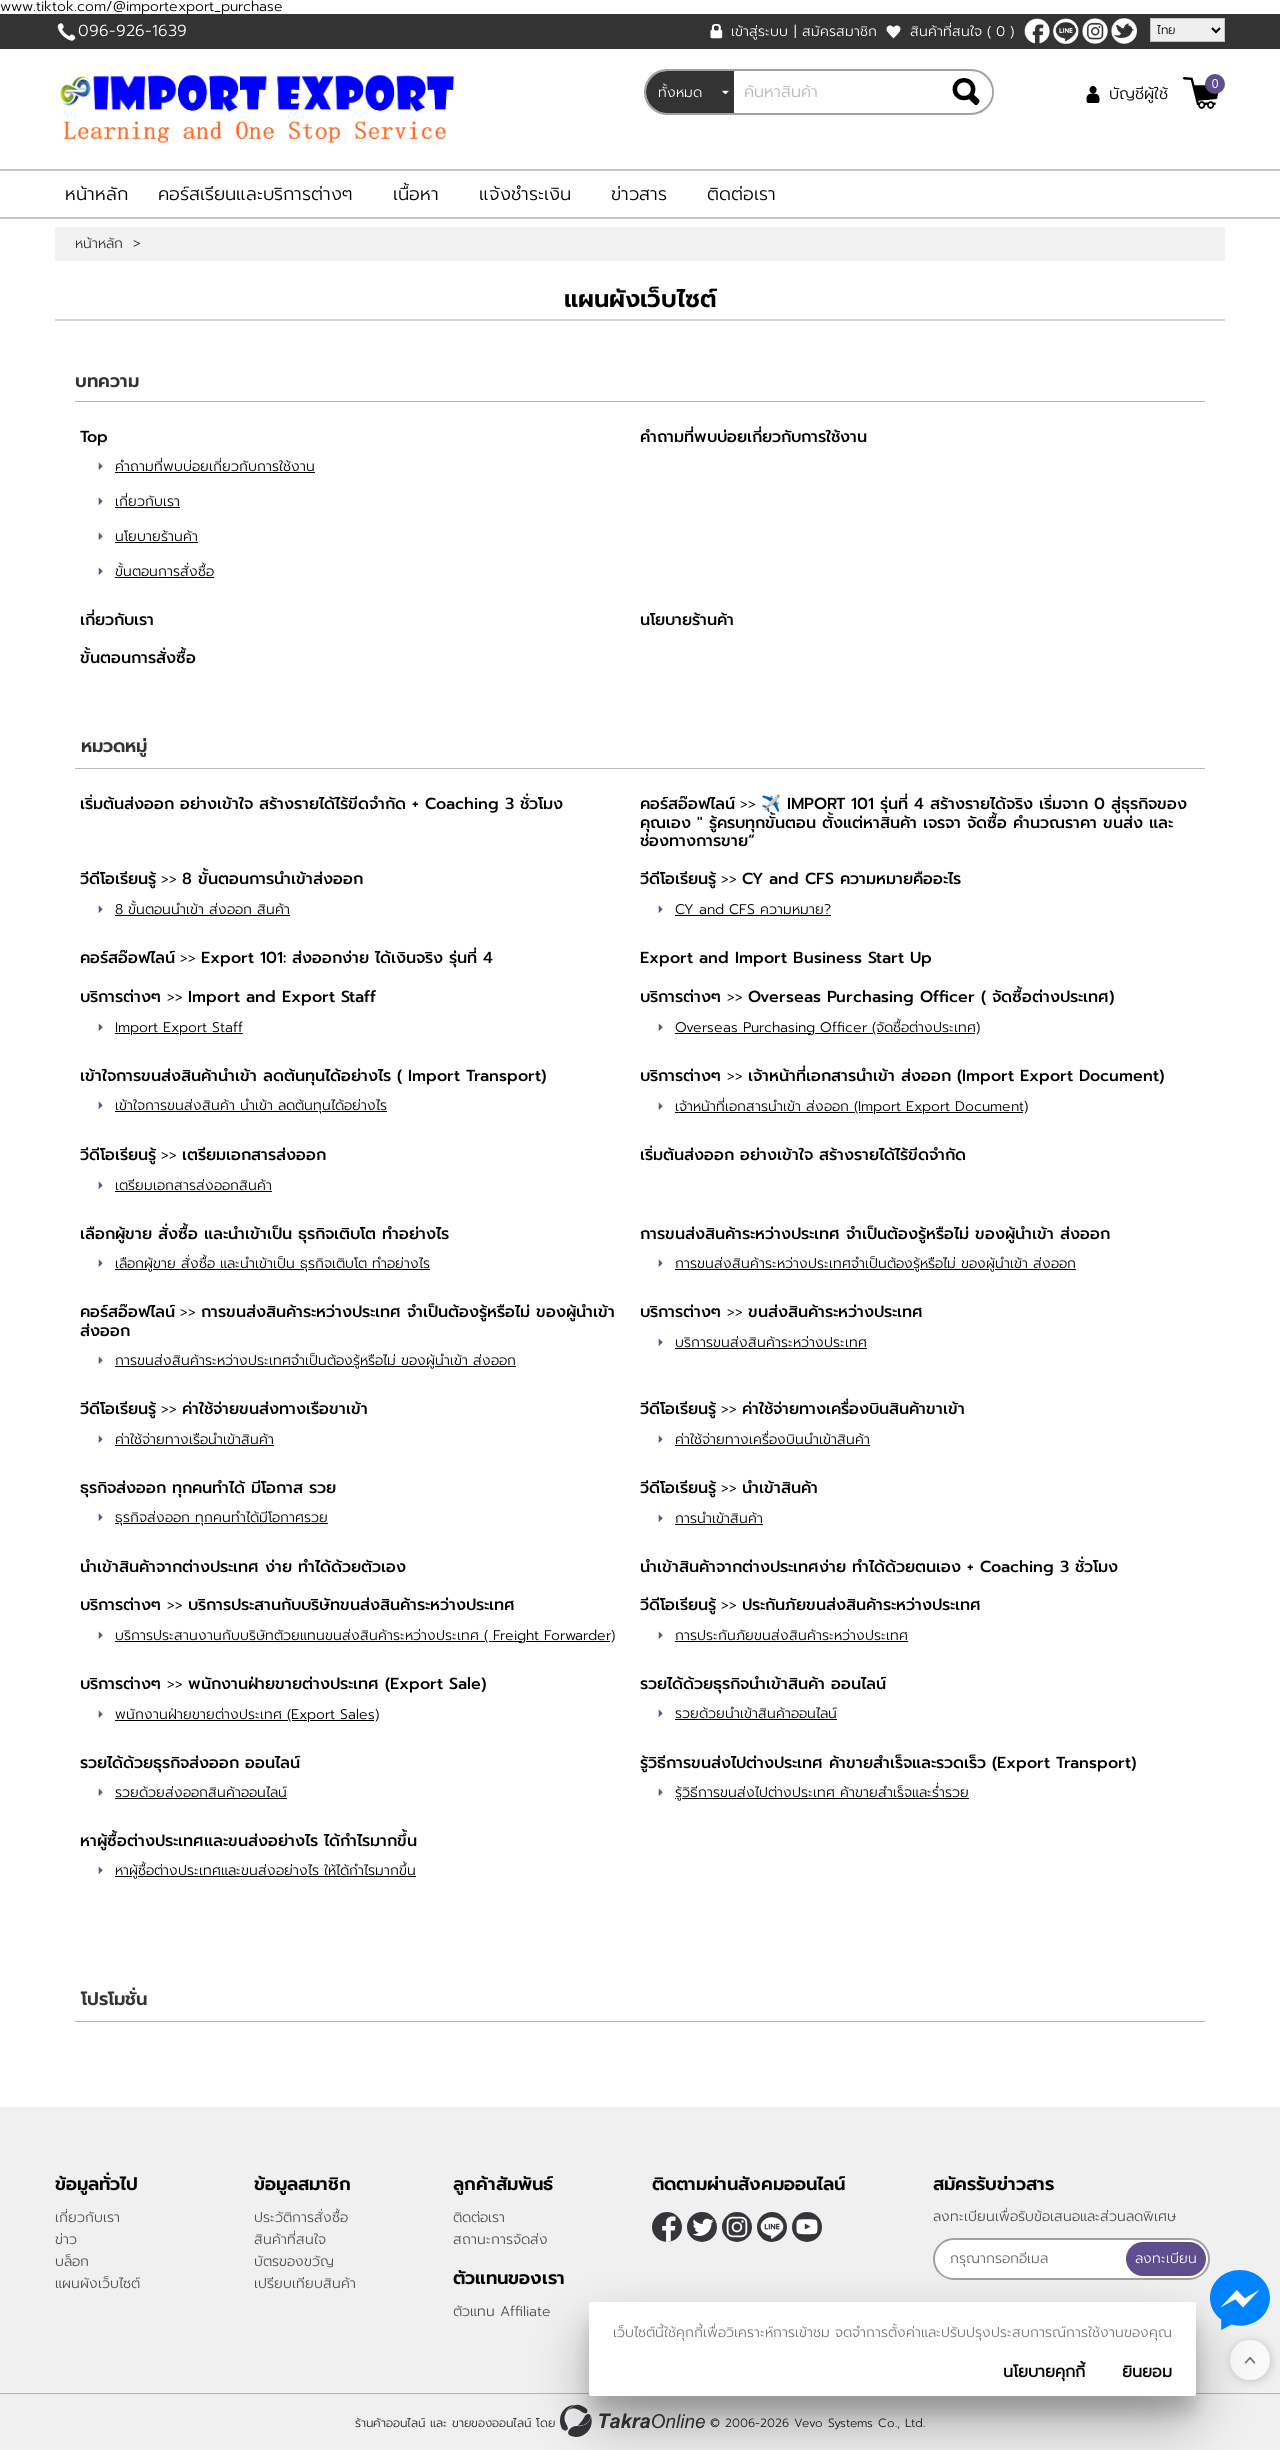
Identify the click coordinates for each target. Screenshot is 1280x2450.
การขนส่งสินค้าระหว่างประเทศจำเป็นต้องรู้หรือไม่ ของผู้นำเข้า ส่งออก (875, 1263)
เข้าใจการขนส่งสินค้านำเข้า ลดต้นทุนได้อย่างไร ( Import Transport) (313, 1076)
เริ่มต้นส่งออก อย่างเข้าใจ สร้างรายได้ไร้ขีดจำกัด (803, 1155)
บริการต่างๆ (123, 997)
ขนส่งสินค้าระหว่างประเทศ (835, 1312)
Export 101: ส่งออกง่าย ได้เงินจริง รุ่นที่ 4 (347, 958)
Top (94, 437)
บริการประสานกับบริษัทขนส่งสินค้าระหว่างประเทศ (351, 1605)
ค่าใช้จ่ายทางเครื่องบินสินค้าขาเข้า (853, 1409)
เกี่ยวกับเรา (147, 501)
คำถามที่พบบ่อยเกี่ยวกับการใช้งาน (215, 466)
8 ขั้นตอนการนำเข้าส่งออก (272, 879)
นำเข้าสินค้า (780, 1488)
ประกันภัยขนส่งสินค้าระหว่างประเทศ (861, 1605)
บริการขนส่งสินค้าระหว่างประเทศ (771, 1342)
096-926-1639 (132, 31)
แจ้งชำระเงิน (525, 194)
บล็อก (72, 2261)
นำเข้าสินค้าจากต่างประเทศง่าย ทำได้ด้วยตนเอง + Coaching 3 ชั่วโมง (879, 1567)
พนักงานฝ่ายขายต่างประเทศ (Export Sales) (247, 1714)
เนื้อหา (416, 194)
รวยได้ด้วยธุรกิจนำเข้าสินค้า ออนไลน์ (763, 1684)
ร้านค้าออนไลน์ (390, 2423)
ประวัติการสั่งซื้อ (301, 2217)
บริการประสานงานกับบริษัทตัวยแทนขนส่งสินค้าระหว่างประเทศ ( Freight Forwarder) (365, 1635)
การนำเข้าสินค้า (719, 1518)
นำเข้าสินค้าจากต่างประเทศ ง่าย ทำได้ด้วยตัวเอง (243, 1567)
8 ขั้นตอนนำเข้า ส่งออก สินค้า (202, 909)
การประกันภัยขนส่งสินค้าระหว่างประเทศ (791, 1635)
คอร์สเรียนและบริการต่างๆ (255, 194)
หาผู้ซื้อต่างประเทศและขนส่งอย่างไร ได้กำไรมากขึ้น (248, 1841)
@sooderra (1066, 31)
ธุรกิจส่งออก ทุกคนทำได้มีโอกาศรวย (221, 1517)
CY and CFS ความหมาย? (753, 909)
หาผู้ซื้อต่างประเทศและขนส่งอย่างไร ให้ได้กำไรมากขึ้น (265, 1870)
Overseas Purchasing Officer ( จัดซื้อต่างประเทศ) (931, 997)
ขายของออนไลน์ (491, 2423)
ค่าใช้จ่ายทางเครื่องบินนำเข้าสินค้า (772, 1439)
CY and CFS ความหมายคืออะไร (851, 879)
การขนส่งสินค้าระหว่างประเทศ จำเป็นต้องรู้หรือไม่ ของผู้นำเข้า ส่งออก (875, 1234)
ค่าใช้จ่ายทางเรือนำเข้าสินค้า (194, 1439)
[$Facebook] (1037, 31)
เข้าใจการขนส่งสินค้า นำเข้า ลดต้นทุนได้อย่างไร (251, 1105)
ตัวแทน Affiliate (502, 2311)
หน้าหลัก (96, 194)
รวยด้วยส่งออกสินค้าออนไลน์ (201, 1792)
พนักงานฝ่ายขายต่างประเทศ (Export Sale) (337, 1684)
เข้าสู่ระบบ (759, 31)
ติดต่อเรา (741, 194)
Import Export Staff (179, 1027)
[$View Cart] (1201, 93)
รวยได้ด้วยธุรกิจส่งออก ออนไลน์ (190, 1763)
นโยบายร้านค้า (156, 536)
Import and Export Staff (282, 997)
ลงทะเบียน (1166, 2258)
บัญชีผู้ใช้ (1138, 94)
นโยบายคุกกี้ (1044, 2372)
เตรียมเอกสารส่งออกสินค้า (193, 1185)
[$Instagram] (1095, 31)
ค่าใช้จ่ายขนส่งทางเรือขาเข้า (275, 1409)
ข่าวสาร (639, 194)
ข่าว (66, 2239)
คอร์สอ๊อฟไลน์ (687, 804)
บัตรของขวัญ (294, 2261)
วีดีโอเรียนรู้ (118, 879)
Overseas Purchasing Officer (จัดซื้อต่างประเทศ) (827, 1027)
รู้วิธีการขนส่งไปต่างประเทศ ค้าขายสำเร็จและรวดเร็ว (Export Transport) (888, 1763)
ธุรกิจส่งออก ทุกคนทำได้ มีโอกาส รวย (208, 1488)
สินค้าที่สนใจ (962, 31)
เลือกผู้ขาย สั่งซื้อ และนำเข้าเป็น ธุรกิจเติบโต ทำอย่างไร (264, 1234)
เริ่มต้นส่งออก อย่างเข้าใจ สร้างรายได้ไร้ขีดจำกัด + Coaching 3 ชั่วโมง (321, 804)
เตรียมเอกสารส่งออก (254, 1155)
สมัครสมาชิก (839, 31)
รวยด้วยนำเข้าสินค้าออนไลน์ (756, 1713)
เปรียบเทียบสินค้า (305, 2283)
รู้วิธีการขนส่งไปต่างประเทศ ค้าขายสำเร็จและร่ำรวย (822, 1792)
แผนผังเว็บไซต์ (97, 2283)
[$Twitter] (1124, 31)
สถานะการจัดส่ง (500, 2239)
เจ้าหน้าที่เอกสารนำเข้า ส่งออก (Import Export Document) (956, 1076)
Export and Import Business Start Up (786, 958)
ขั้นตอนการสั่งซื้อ (164, 571)
